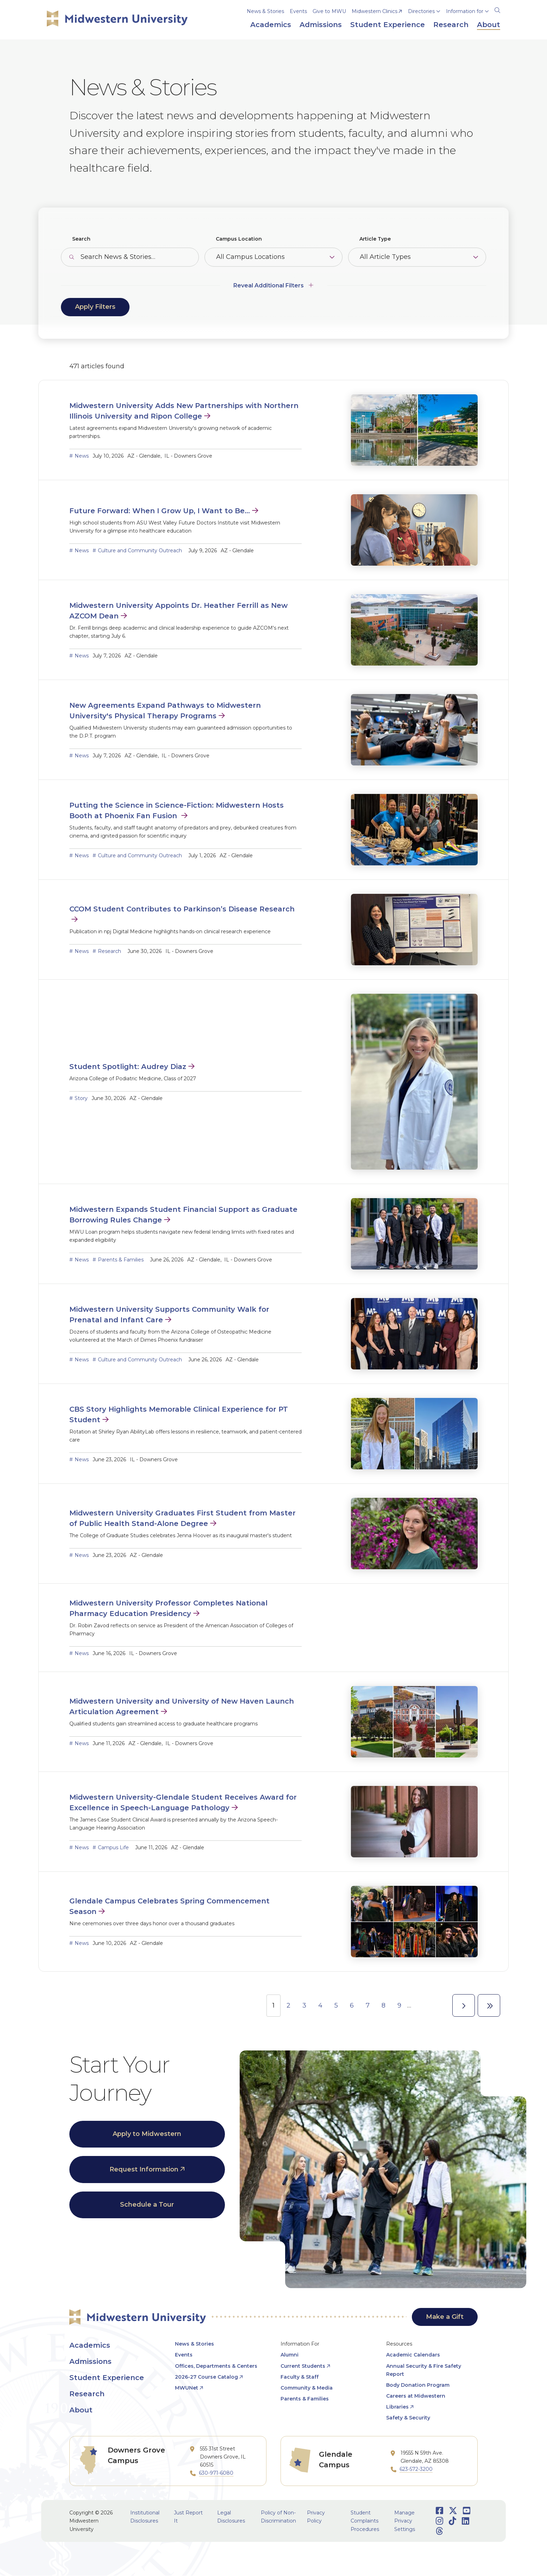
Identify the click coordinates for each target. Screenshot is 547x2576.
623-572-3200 (416, 2469)
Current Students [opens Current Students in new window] (303, 2366)
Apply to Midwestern (147, 2134)
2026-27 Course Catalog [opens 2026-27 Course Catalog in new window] (206, 2377)
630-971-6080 (216, 2473)
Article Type (375, 239)
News (82, 456)
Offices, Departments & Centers (216, 2366)
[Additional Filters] (273, 282)
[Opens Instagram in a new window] (439, 2521)
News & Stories (265, 11)
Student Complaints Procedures (365, 2521)
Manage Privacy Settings (404, 2521)
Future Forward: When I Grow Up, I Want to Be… (159, 511)
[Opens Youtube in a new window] (466, 2511)
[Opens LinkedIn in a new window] (465, 2521)
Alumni (289, 2355)
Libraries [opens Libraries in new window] (397, 2407)
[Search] (497, 9)
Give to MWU (329, 11)
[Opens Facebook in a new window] (439, 2511)
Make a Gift (445, 2317)
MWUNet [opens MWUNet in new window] (186, 2388)
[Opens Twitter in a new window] (453, 2511)
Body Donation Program (417, 2385)
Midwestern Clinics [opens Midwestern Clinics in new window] (374, 11)
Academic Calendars (413, 2355)
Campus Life (113, 1847)
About (81, 2410)
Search (81, 239)
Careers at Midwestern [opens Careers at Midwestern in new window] (415, 2396)
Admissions (90, 2361)
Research (109, 951)
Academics (89, 2345)
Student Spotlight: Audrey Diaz (127, 1066)
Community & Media (307, 2388)
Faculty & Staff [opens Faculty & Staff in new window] (300, 2377)
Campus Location (239, 239)
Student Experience (106, 2377)
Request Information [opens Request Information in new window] (143, 2169)
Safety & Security (408, 2418)
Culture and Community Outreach (140, 550)
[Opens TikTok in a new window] (452, 2521)
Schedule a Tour (147, 2204)
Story (81, 1098)
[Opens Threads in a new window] (439, 2531)
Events (298, 11)
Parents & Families (121, 1260)
